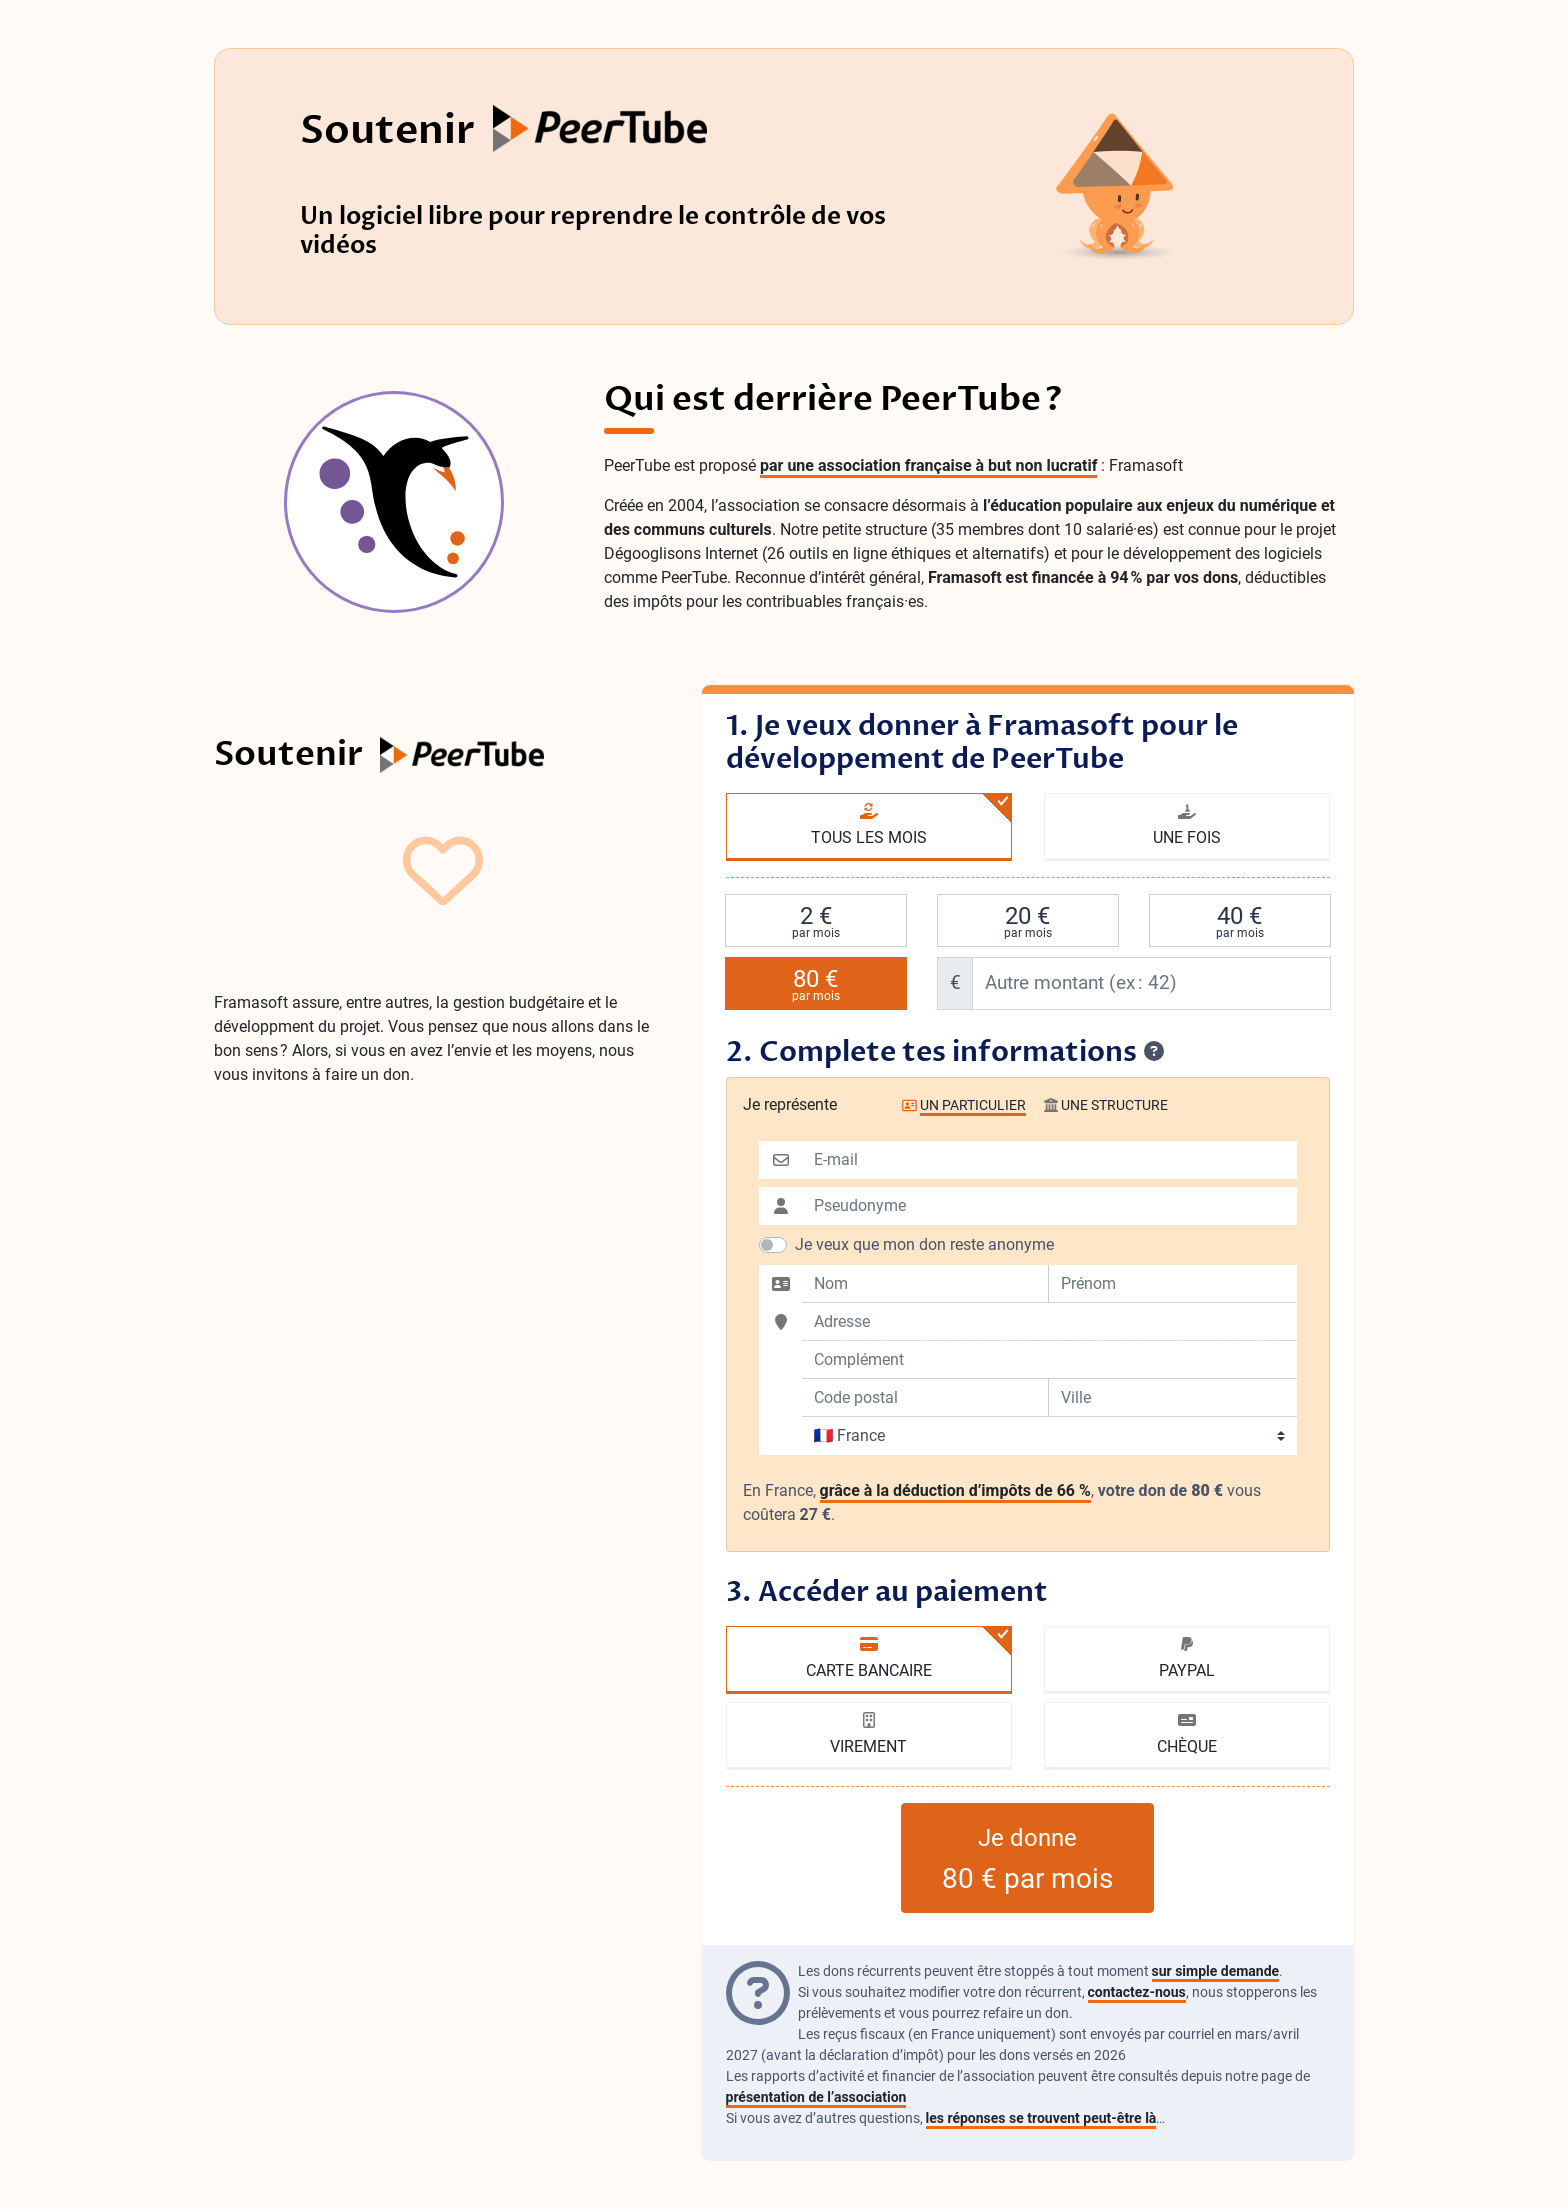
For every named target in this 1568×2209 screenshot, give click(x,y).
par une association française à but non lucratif (928, 465)
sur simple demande (1216, 1971)
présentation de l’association (816, 2097)
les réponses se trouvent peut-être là (1041, 2118)
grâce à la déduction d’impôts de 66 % (955, 1490)
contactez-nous (1137, 1992)
